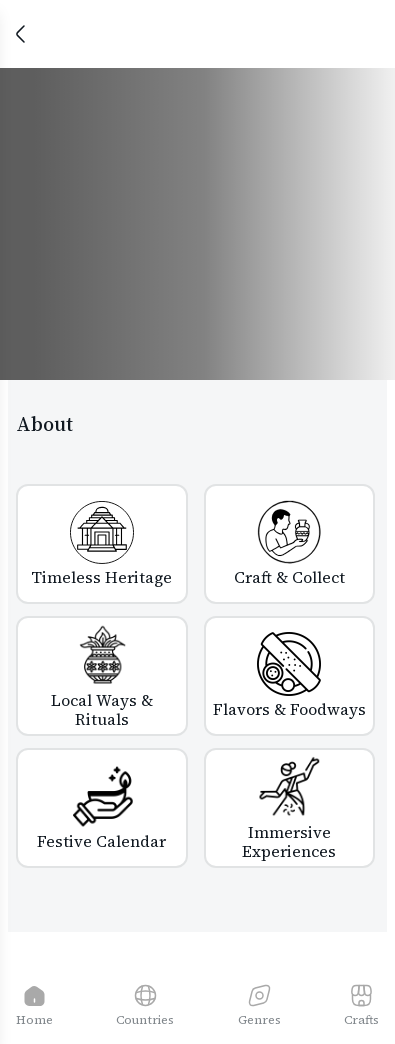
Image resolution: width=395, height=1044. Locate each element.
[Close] (20, 34)
